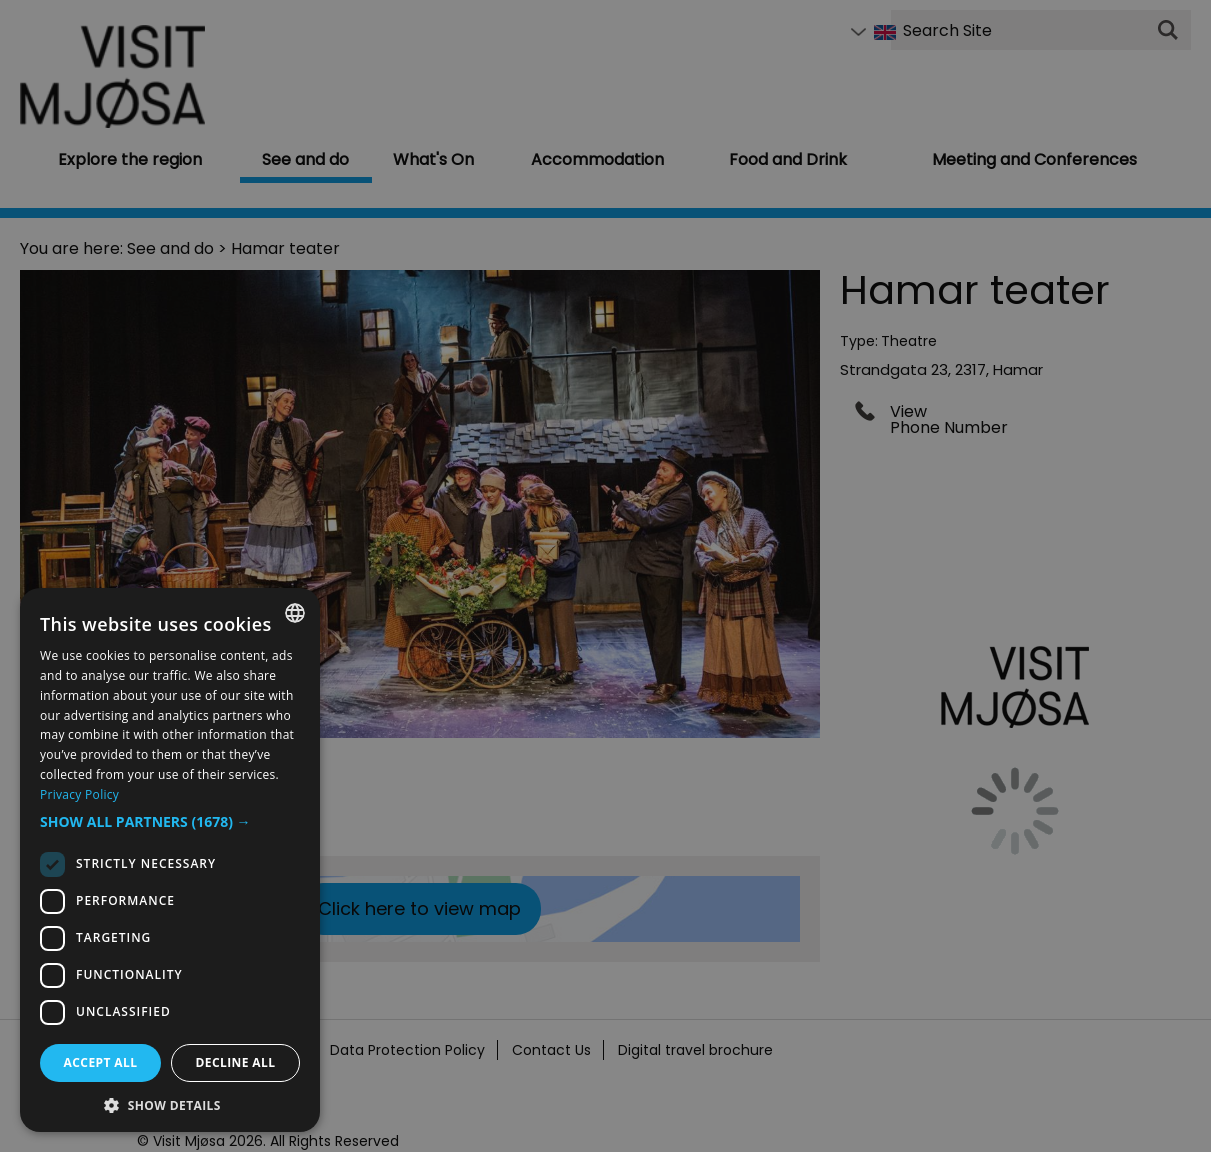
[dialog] (170, 860)
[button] (170, 822)
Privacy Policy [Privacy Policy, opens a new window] (79, 794)
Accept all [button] (101, 1062)
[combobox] (295, 613)
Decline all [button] (236, 1062)
